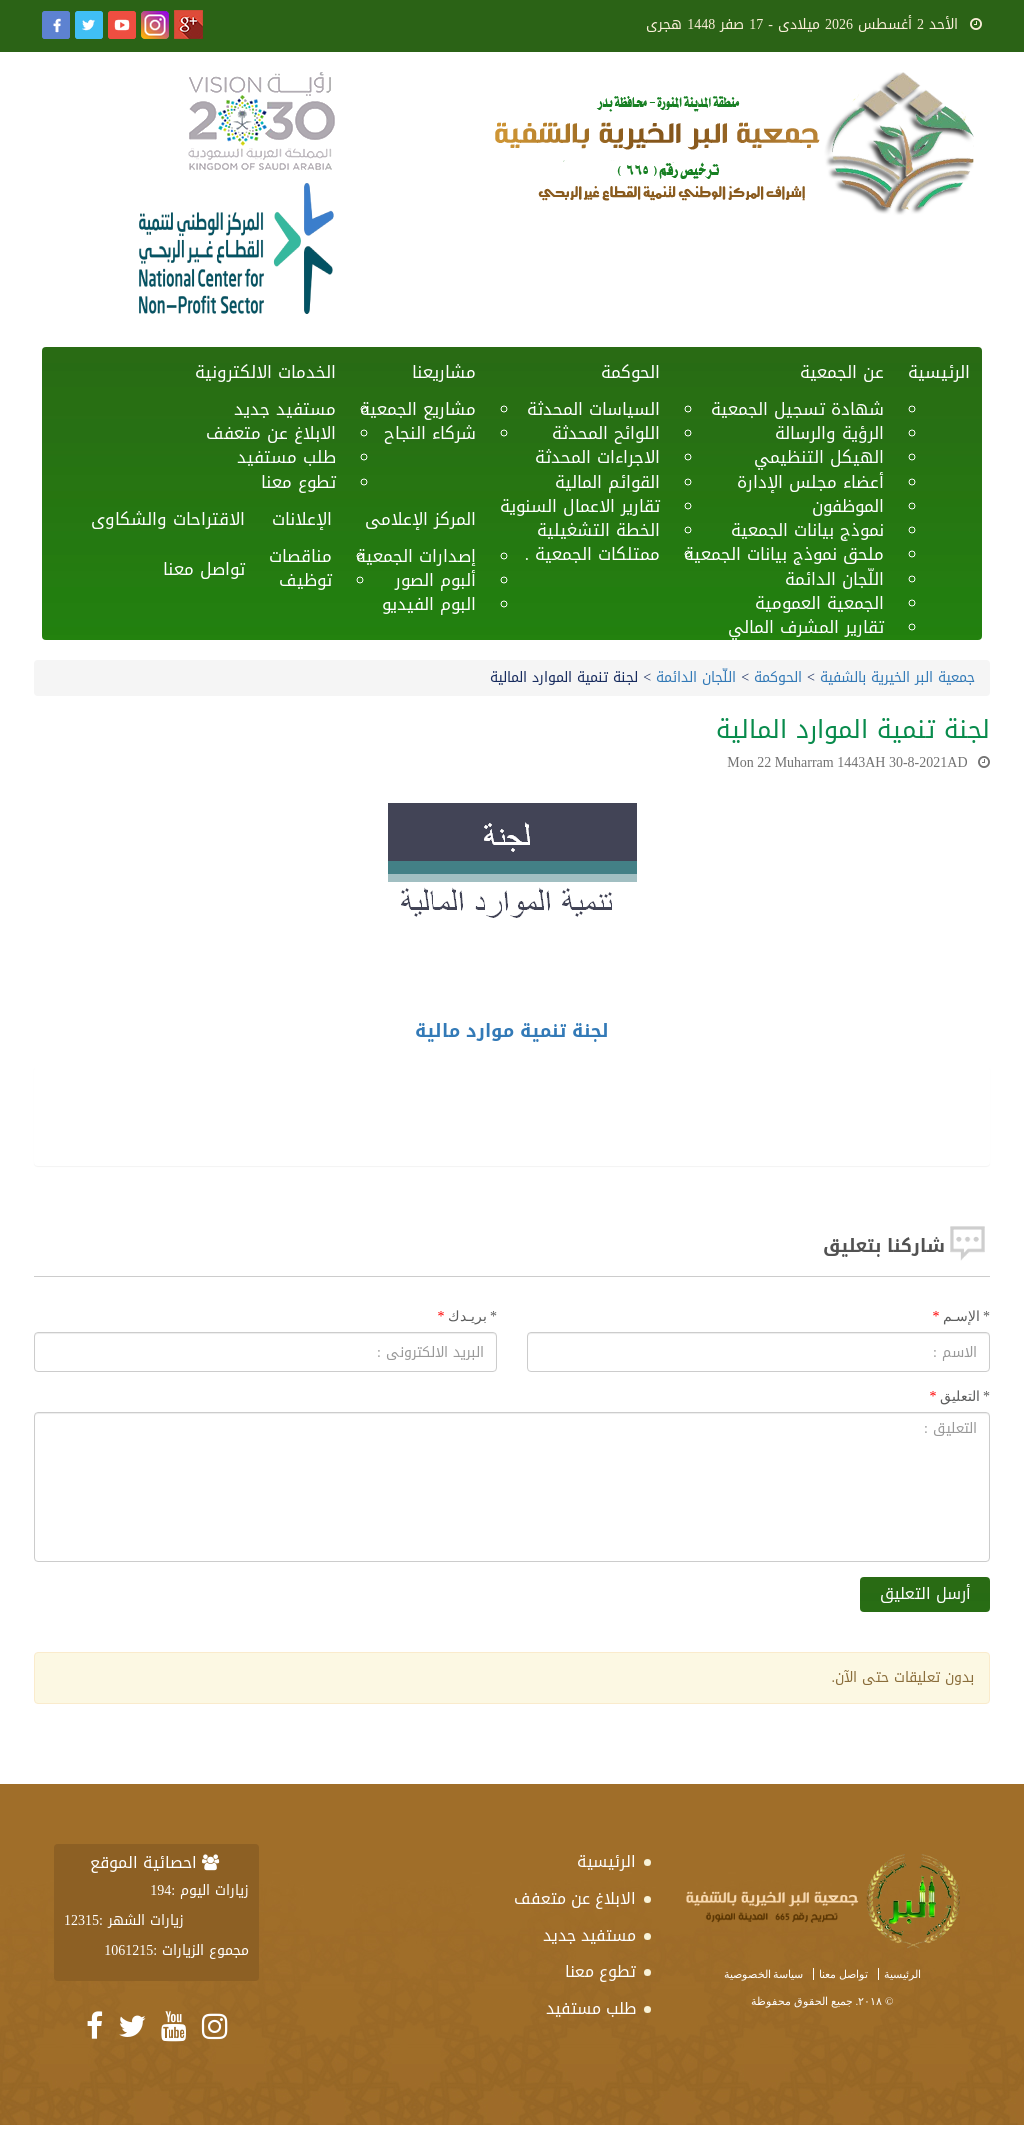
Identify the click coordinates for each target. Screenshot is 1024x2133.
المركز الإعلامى (420, 519)
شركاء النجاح (430, 433)
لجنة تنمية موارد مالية (512, 1031)
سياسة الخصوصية (764, 1974)
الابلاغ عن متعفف (575, 1898)
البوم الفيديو (429, 604)
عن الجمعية (842, 372)
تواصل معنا (204, 569)
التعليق (965, 1396)
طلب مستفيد (591, 2008)
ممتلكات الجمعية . (592, 554)
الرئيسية (939, 372)
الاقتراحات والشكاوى (168, 519)
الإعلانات (302, 519)
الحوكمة (630, 372)
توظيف (305, 580)
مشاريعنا (444, 372)
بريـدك (473, 1316)
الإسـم (967, 1316)
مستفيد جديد (589, 1935)
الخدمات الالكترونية (265, 372)
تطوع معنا (298, 482)
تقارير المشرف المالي (806, 627)
